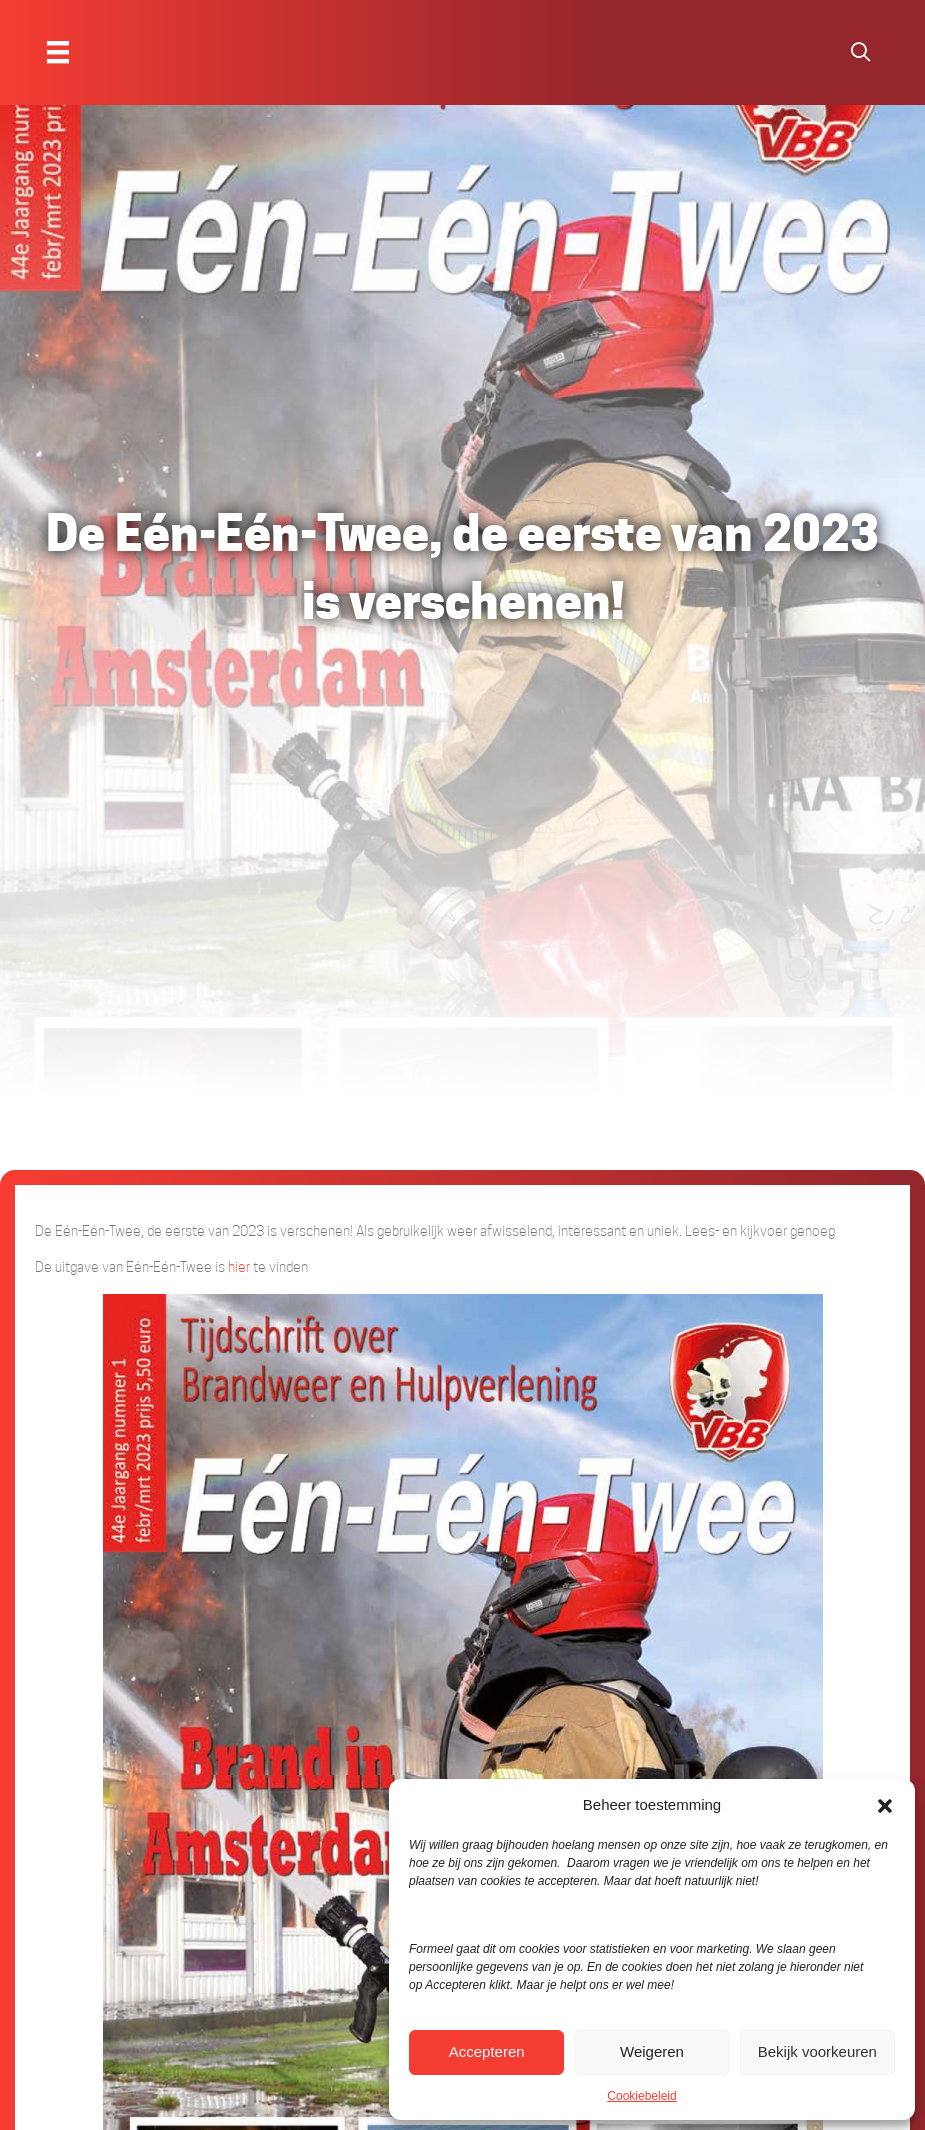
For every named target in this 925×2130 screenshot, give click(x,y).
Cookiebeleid (641, 2096)
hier (239, 1267)
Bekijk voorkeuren (817, 2051)
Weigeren (652, 2051)
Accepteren (487, 2051)
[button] (885, 1805)
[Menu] (58, 52)
